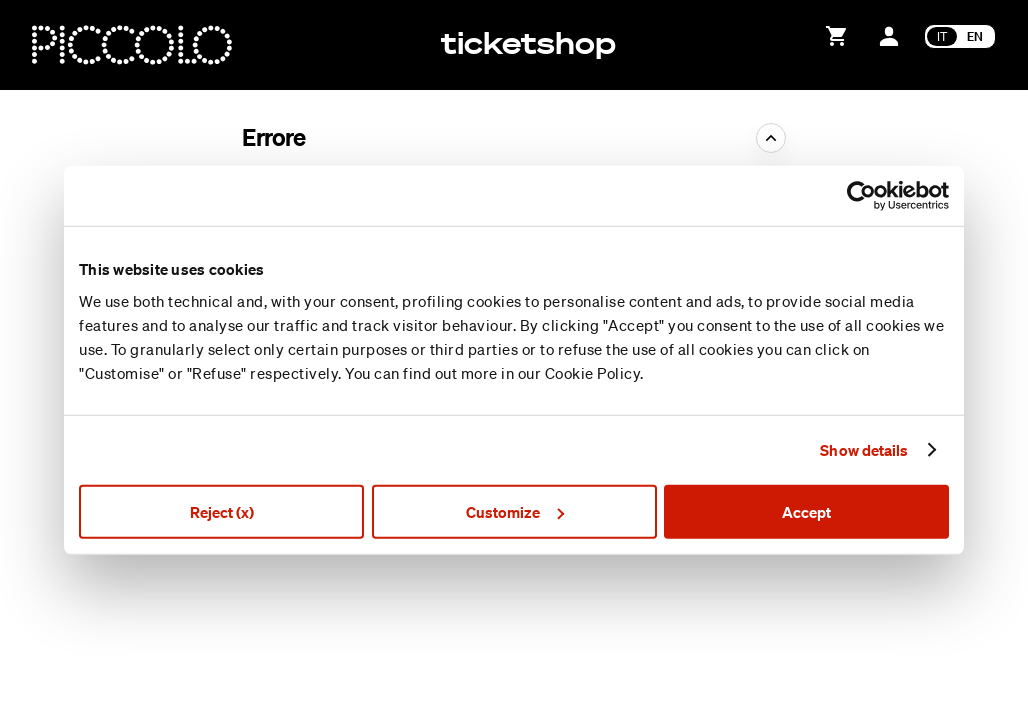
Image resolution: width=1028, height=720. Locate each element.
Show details (864, 450)
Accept (806, 511)
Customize (515, 511)
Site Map (813, 644)
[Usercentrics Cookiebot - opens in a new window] (861, 196)
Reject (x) (222, 511)
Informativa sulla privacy (860, 689)
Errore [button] (274, 137)
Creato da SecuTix (842, 621)
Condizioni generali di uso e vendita (895, 666)
